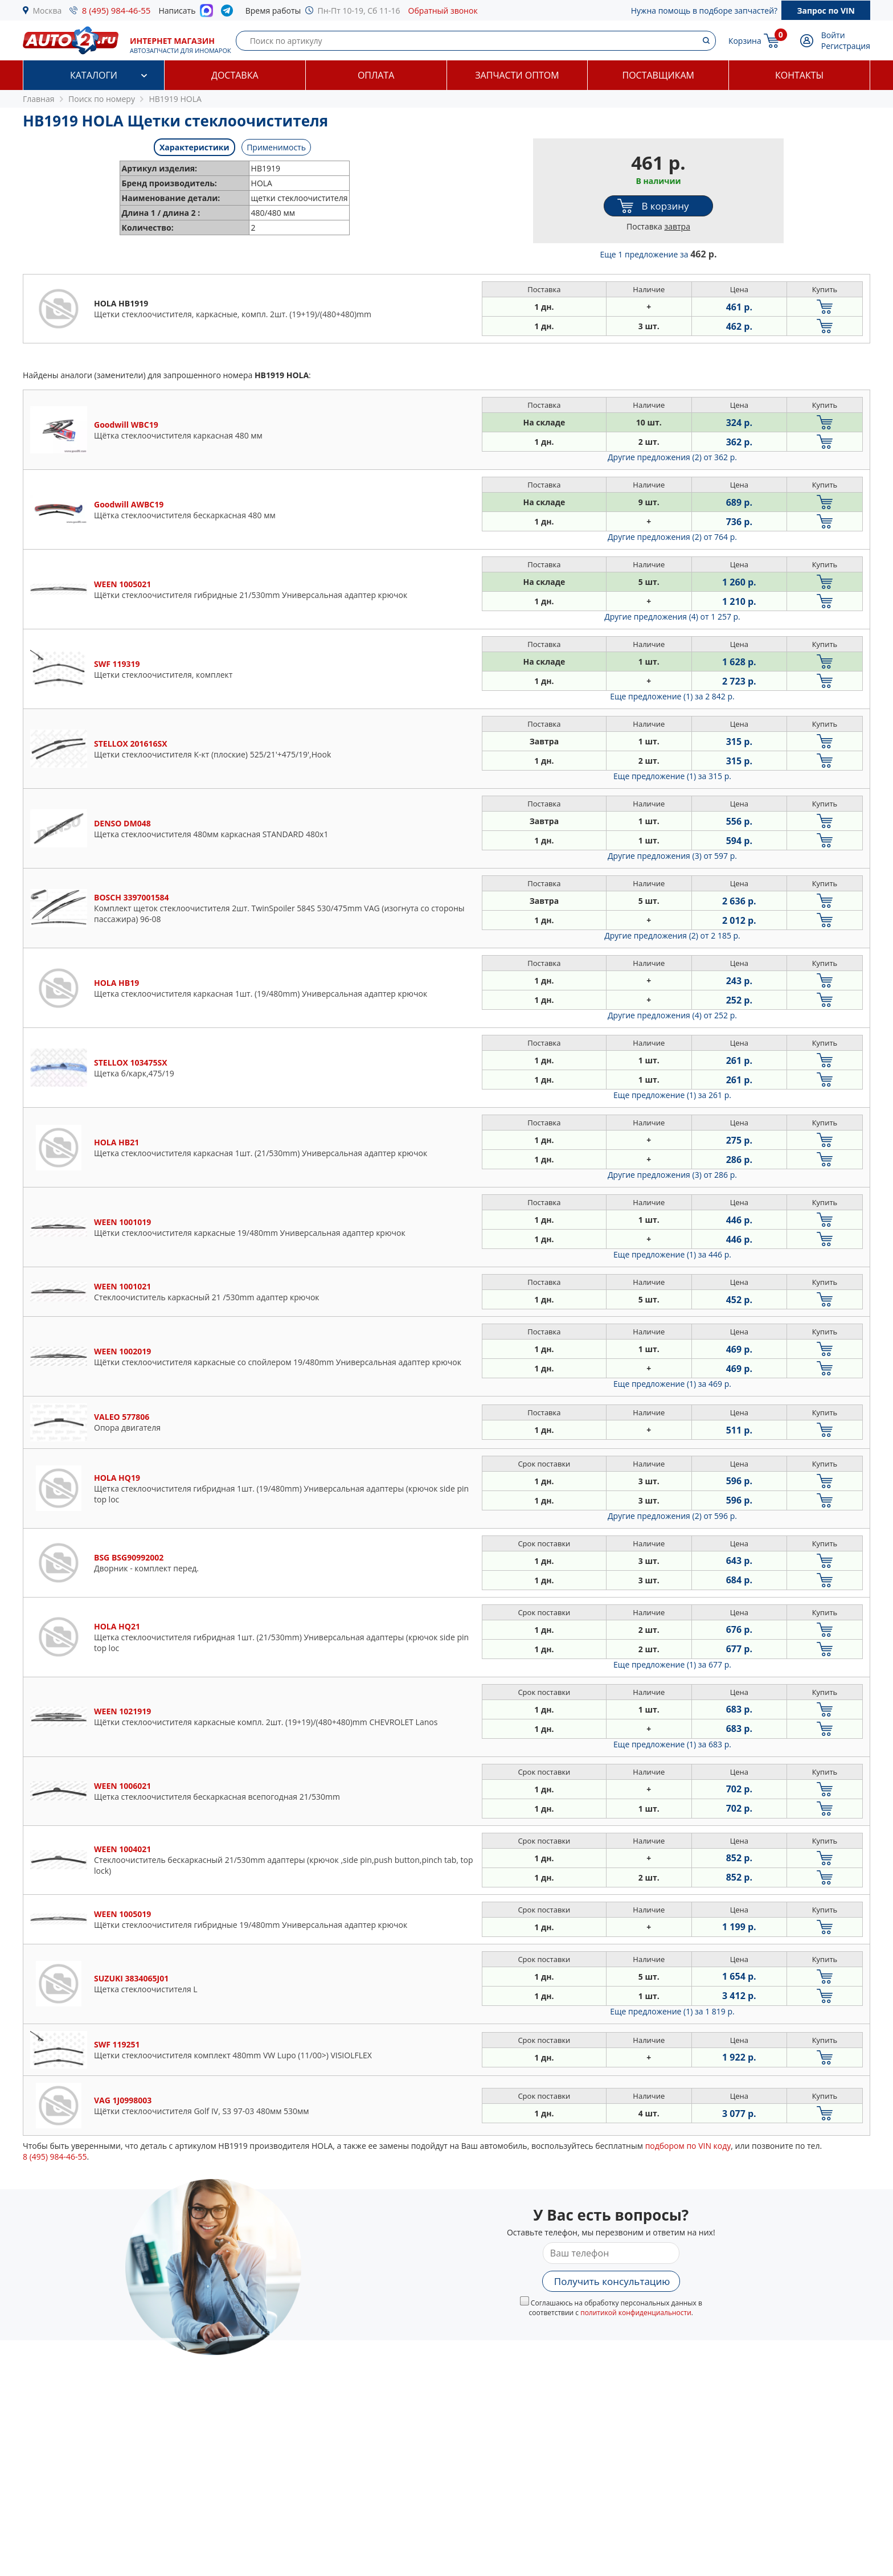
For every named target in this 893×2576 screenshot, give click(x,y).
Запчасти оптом (517, 75)
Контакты (799, 75)
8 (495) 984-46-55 (116, 10)
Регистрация (845, 45)
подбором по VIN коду (688, 2145)
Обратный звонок (443, 10)
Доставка (235, 75)
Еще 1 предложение (658, 254)
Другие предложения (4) (672, 616)
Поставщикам (658, 75)
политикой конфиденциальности (635, 2312)
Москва (47, 10)
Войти (833, 35)
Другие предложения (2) (672, 457)
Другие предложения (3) (672, 855)
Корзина (744, 40)
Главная (39, 98)
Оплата (376, 75)
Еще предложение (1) (672, 696)
